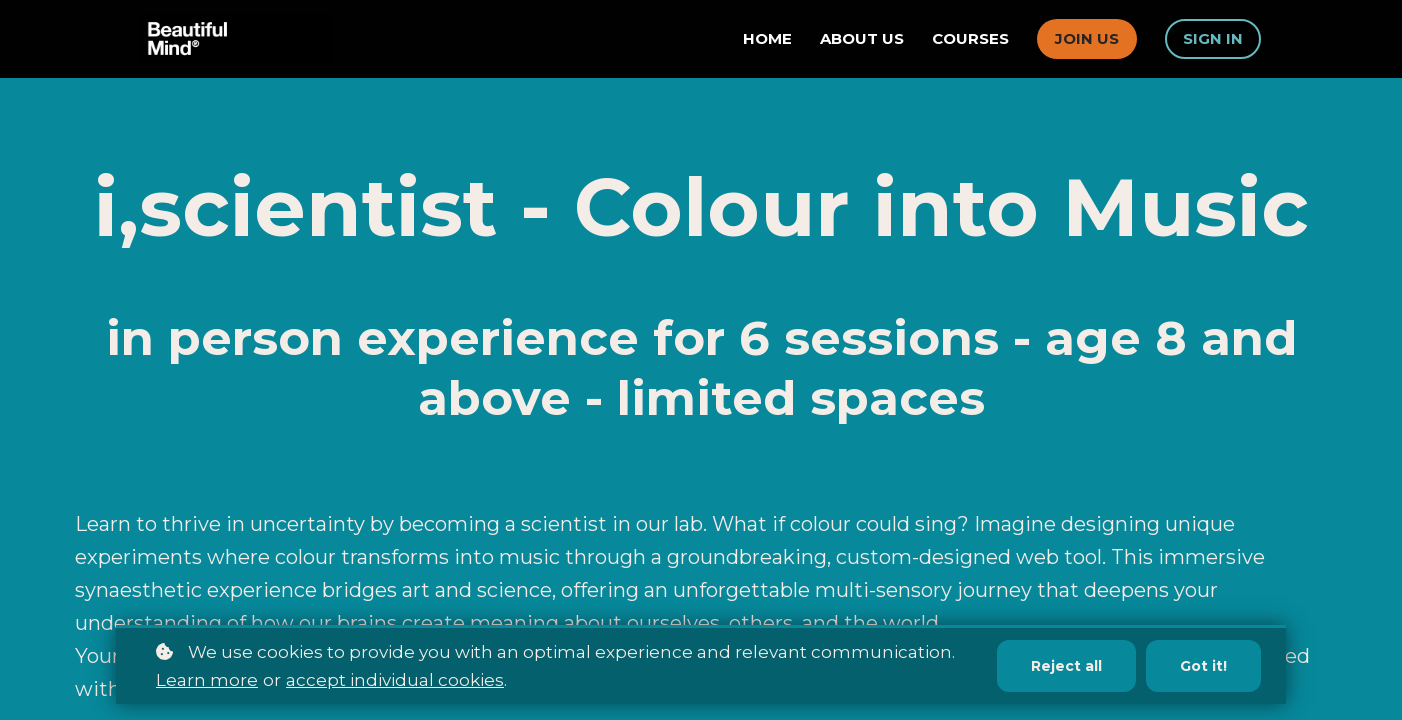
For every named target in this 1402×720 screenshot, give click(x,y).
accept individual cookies (395, 680)
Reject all (1066, 666)
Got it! (1203, 666)
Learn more (207, 680)
